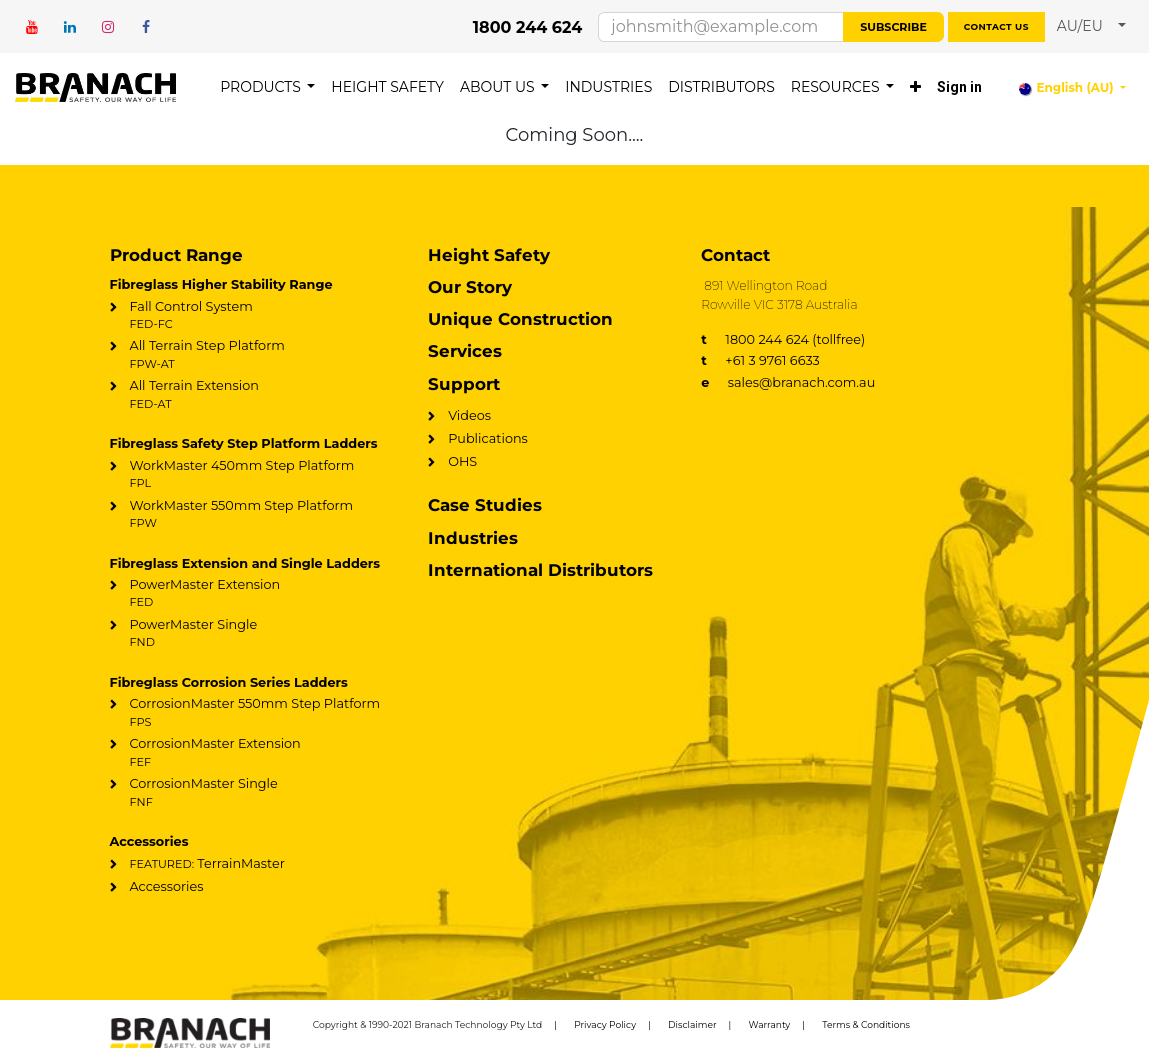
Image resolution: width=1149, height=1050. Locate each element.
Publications (488, 438)
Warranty (770, 1024)
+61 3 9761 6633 (760, 360)
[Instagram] (108, 27)
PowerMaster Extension (255, 594)
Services (465, 351)
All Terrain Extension (255, 395)
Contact (735, 255)
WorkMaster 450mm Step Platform (255, 475)
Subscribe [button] (893, 27)
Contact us (996, 26)
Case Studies (485, 505)
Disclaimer (692, 1024)
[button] (1091, 26)
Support (464, 384)
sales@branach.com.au (788, 382)
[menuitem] (267, 87)
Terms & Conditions (866, 1024)
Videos (469, 415)
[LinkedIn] (70, 27)
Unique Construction (520, 319)
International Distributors (540, 570)
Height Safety (489, 255)
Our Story (470, 287)
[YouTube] (32, 27)
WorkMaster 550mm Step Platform (255, 515)
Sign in (959, 87)
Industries (473, 538)
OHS (462, 461)
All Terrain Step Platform (255, 355)
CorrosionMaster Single (255, 793)
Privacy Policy (605, 1024)
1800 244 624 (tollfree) (783, 339)
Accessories (167, 886)
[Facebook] (146, 27)
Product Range (176, 255)
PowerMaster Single (255, 634)
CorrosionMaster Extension (255, 753)
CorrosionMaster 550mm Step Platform (255, 713)
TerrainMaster (207, 863)
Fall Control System (255, 316)
